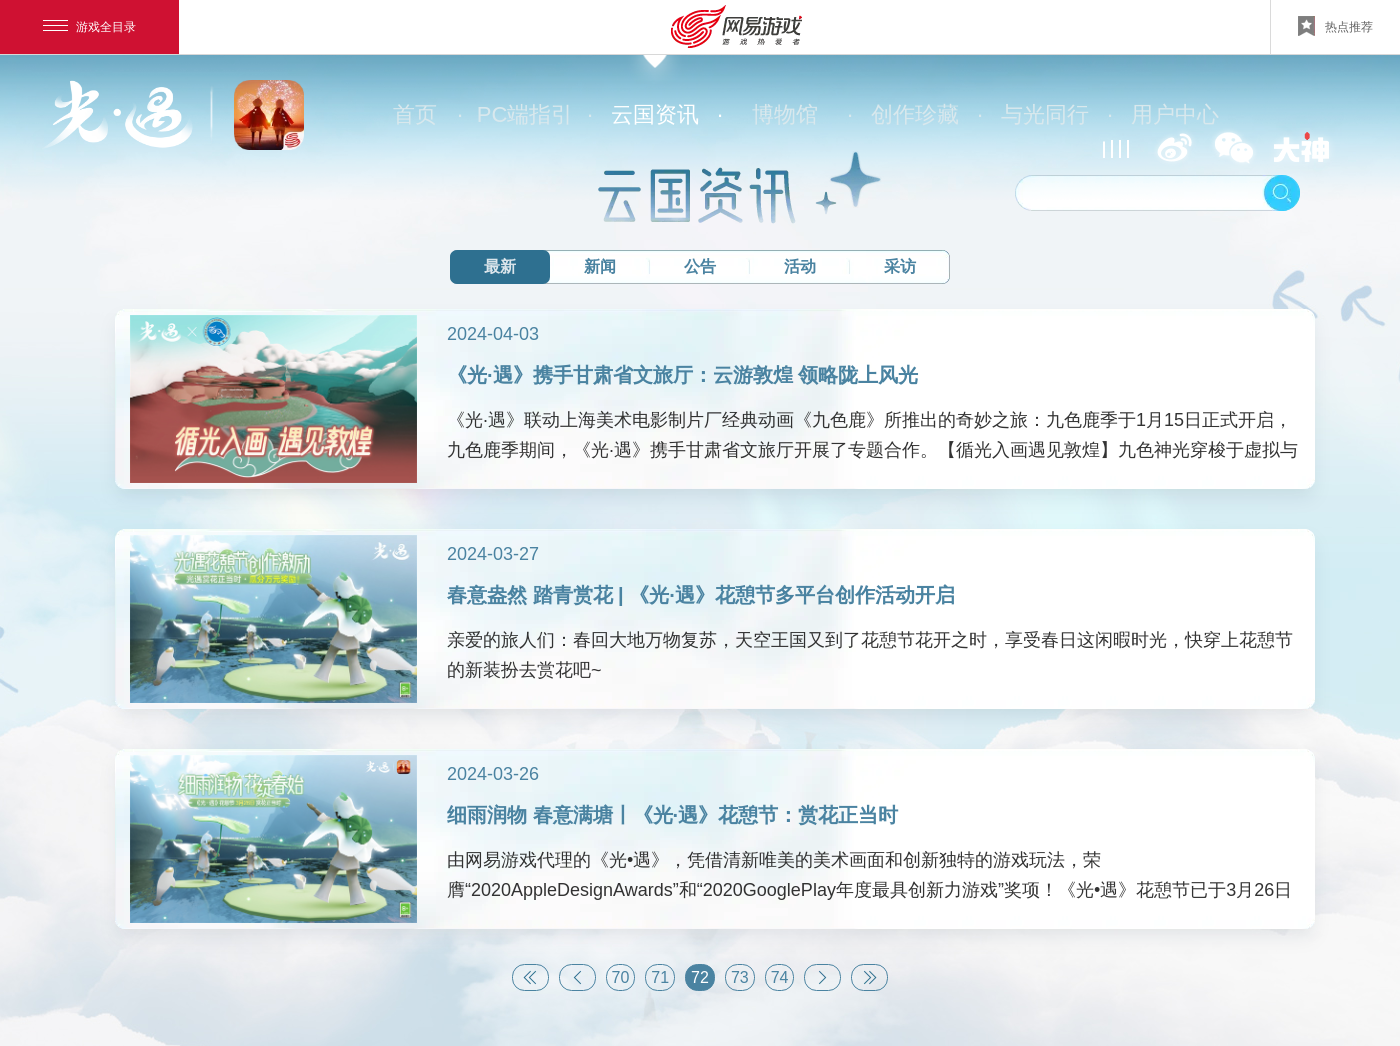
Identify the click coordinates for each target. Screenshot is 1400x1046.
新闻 (600, 266)
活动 (800, 266)
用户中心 (1175, 114)
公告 (700, 266)
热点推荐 (1335, 26)
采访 (900, 266)
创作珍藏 (925, 115)
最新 (500, 266)
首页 (426, 115)
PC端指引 (533, 115)
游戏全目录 (89, 27)
